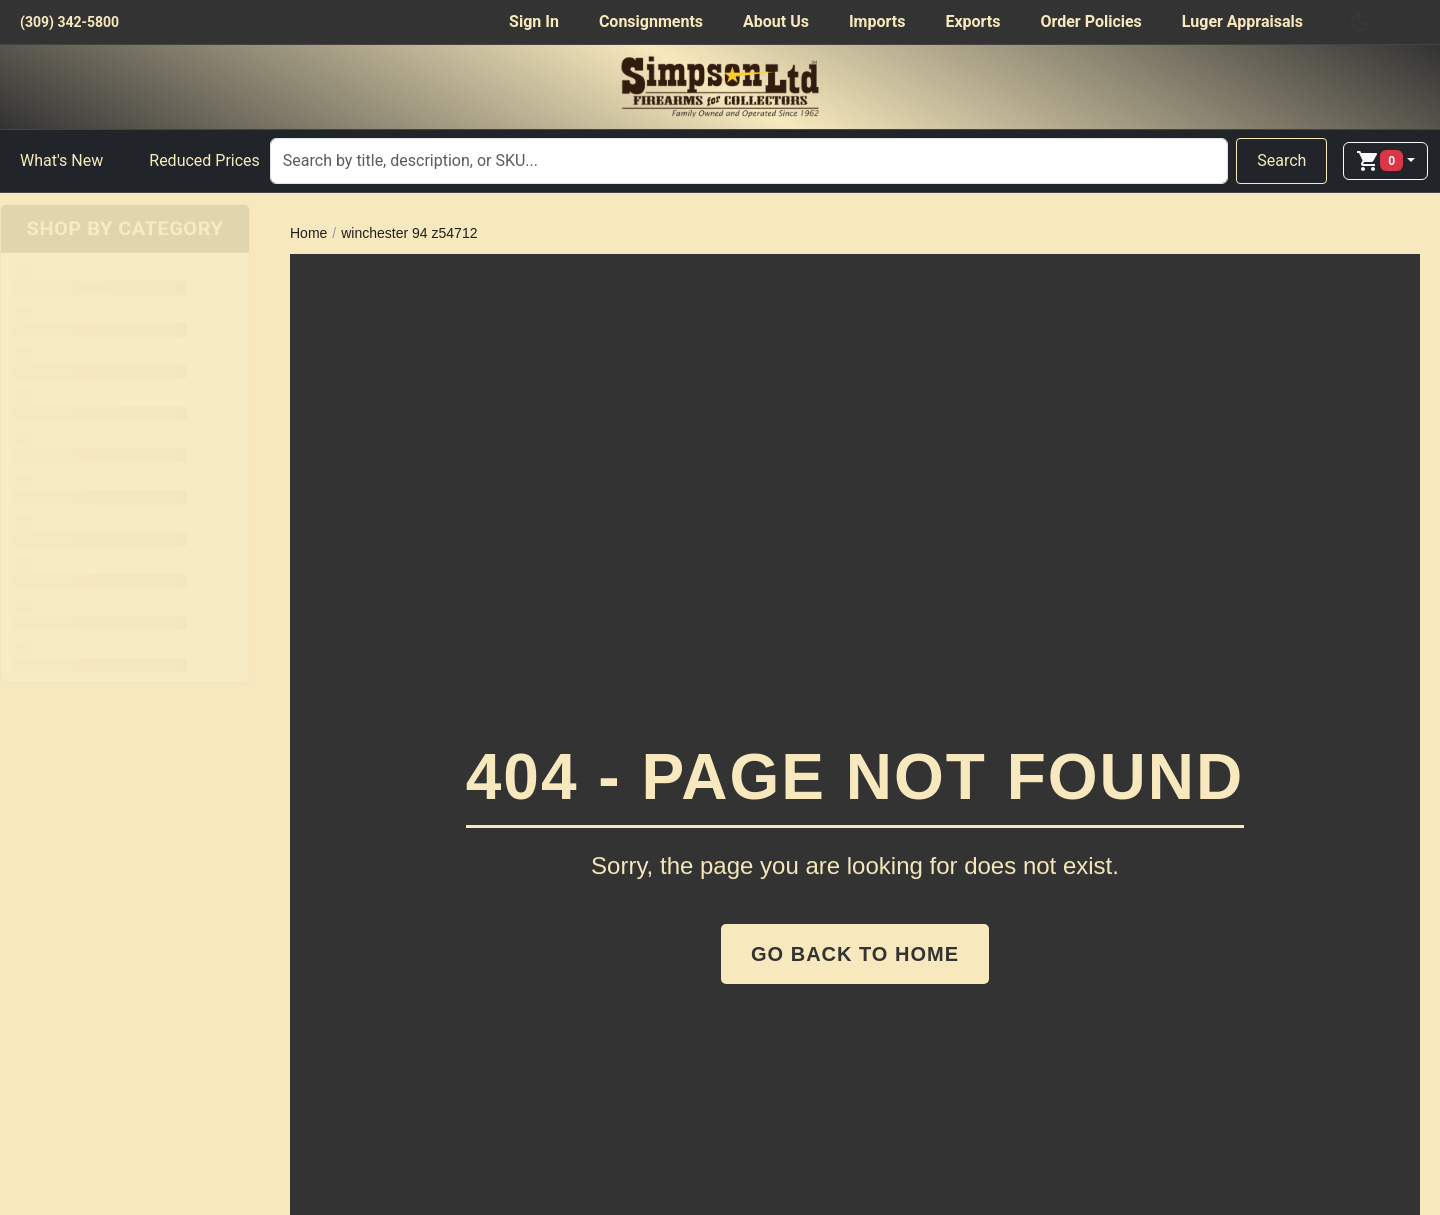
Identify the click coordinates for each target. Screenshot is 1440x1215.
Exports (972, 21)
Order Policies (1090, 21)
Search (1281, 160)
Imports (877, 21)
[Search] (749, 161)
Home (308, 233)
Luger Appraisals (1242, 21)
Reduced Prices (204, 160)
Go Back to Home (855, 954)
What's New (61, 160)
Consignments (651, 21)
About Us (776, 21)
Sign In (534, 21)
